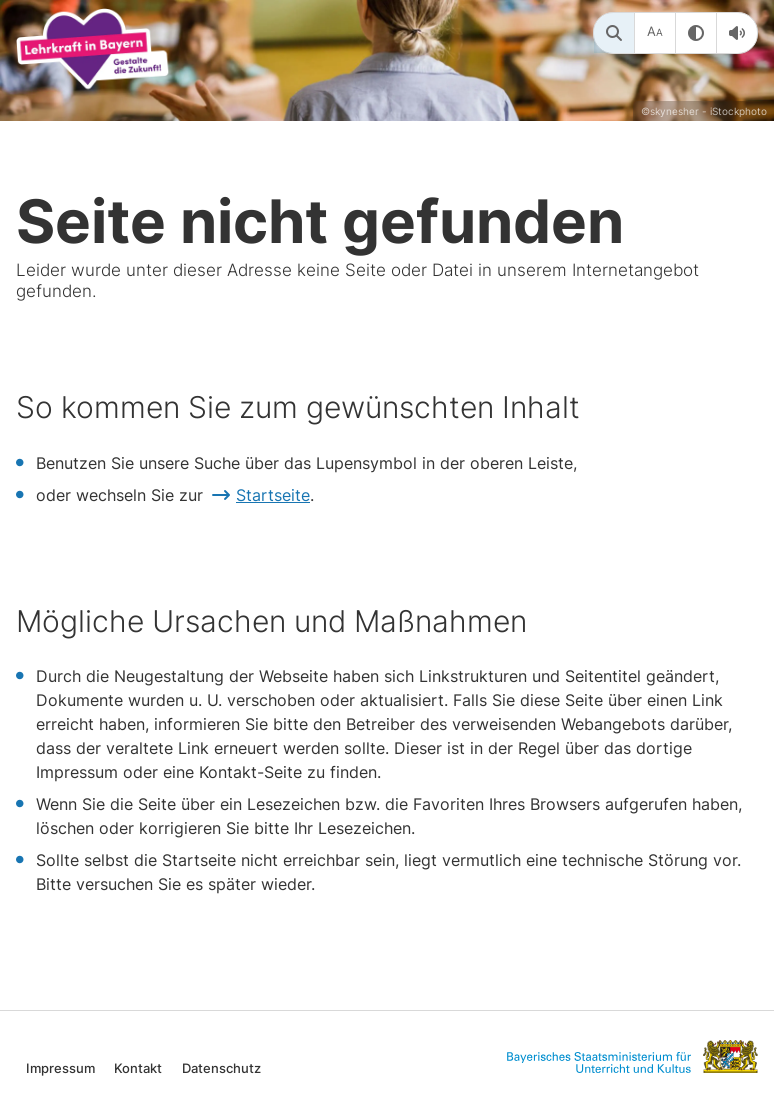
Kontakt (138, 1067)
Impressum (60, 1067)
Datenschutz (221, 1067)
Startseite (273, 495)
